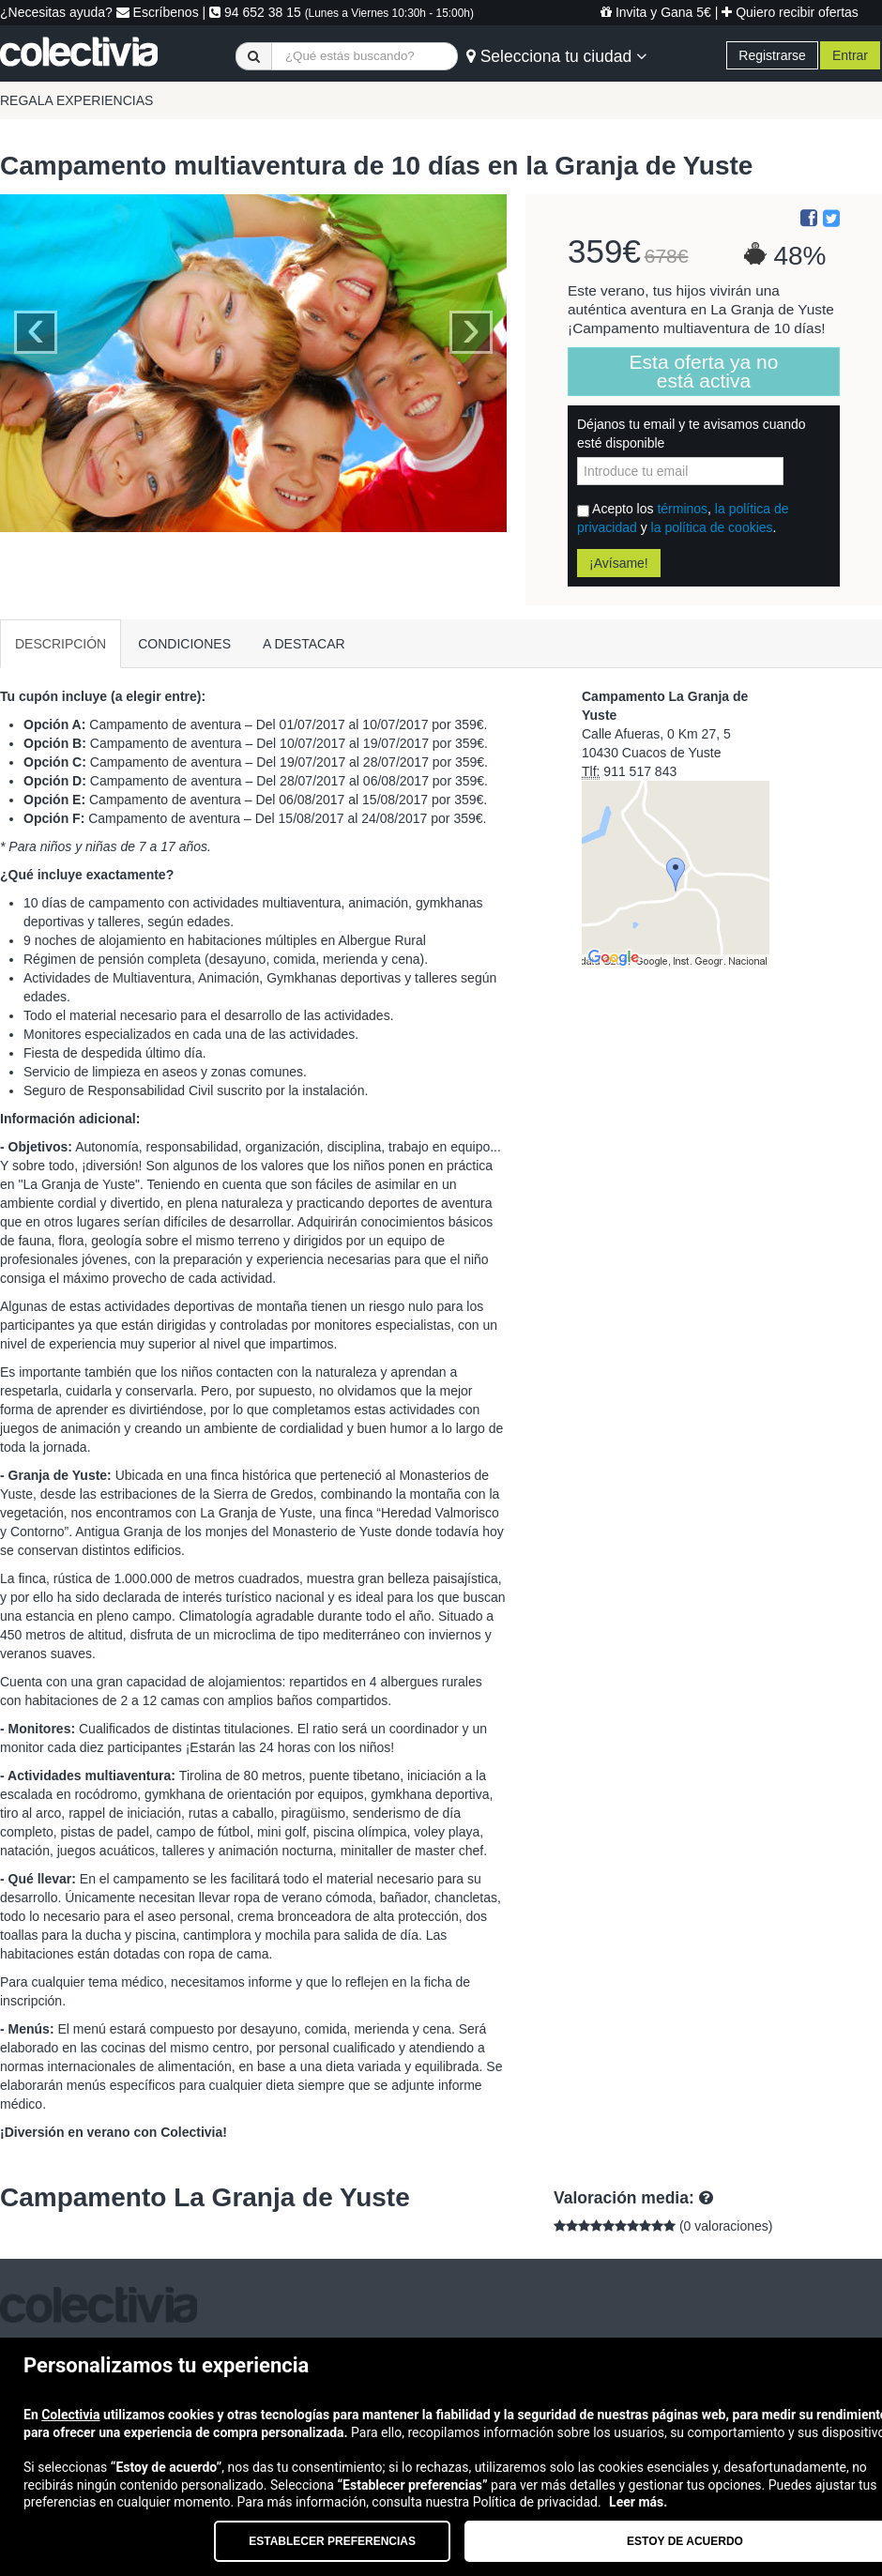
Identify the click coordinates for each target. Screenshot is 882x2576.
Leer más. (638, 2501)
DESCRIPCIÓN (60, 643)
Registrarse (772, 55)
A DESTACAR (304, 643)
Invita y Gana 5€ (656, 12)
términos (682, 508)
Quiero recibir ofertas (790, 12)
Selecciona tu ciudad (556, 56)
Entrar (850, 55)
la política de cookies (712, 527)
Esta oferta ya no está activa (704, 371)
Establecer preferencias (332, 2541)
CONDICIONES (184, 643)
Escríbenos (157, 12)
